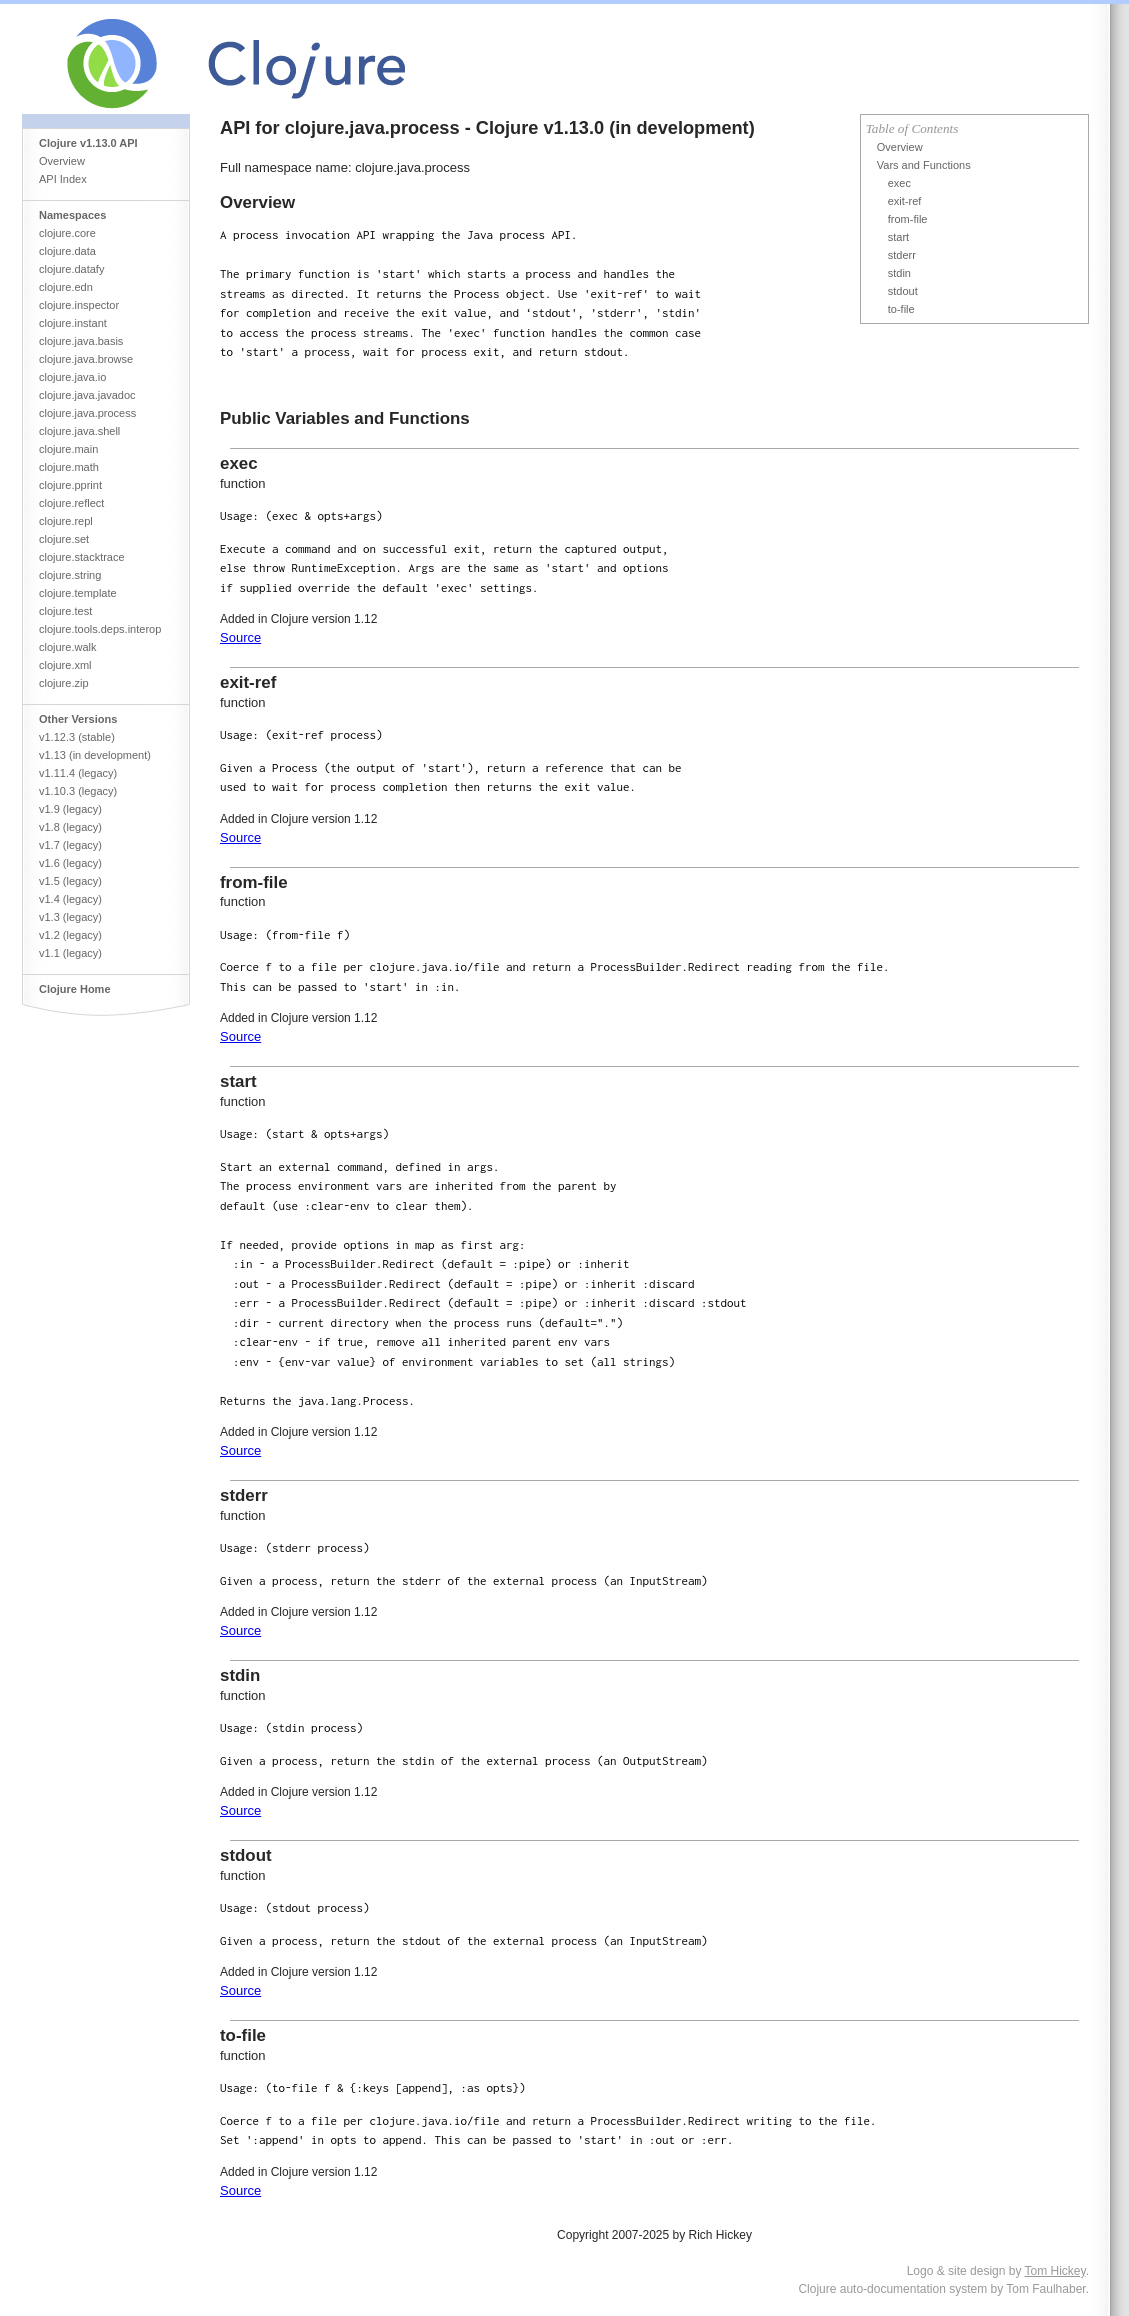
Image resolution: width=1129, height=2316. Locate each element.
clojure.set (64, 539)
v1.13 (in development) (95, 755)
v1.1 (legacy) (70, 953)
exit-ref (905, 201)
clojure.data (67, 251)
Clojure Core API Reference (310, 59)
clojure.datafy (71, 269)
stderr (902, 255)
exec (899, 183)
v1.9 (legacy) (70, 809)
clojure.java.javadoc (87, 395)
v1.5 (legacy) (70, 881)
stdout (903, 291)
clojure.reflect (71, 503)
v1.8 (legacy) (70, 827)
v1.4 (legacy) (70, 899)
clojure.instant (73, 323)
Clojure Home (75, 989)
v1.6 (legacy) (70, 863)
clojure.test (65, 611)
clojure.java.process (87, 413)
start (898, 237)
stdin (899, 273)
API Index (63, 179)
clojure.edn (66, 287)
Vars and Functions (924, 165)
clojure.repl (66, 521)
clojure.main (68, 449)
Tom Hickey (1055, 2271)
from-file (908, 219)
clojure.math (69, 467)
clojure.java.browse (86, 359)
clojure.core (67, 233)
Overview (62, 161)
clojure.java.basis (81, 341)
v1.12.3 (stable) (77, 737)
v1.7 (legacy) (70, 845)
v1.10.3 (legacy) (78, 791)
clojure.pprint (70, 485)
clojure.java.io (72, 377)
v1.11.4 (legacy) (78, 773)
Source (240, 637)
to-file (901, 309)
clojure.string (70, 575)
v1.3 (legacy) (70, 917)
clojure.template (78, 593)
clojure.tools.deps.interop (100, 629)
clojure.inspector (79, 305)
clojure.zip (64, 683)
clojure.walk (67, 647)
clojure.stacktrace (82, 557)
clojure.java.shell (79, 431)
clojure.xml (65, 665)
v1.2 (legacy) (70, 935)
